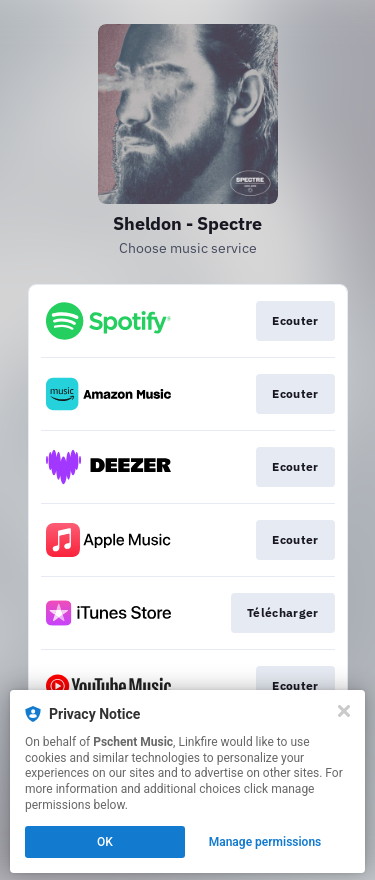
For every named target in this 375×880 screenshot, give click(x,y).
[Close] (344, 711)
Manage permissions (265, 842)
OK (105, 842)
